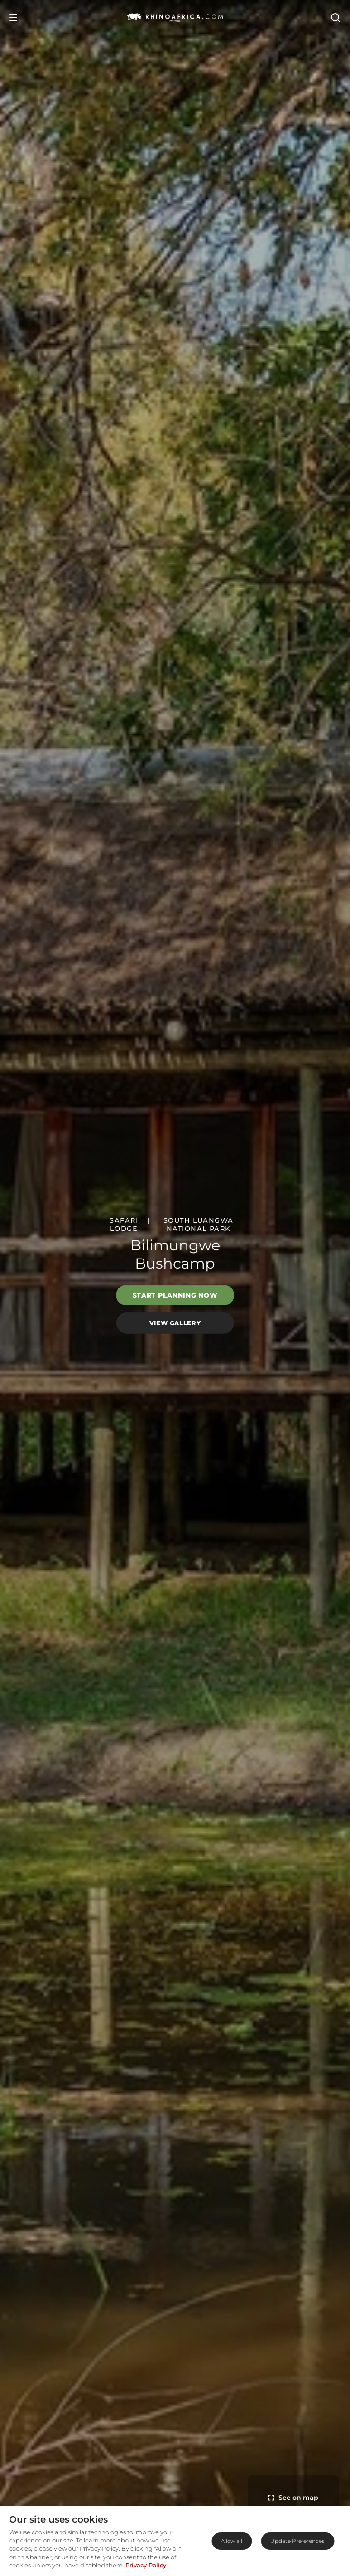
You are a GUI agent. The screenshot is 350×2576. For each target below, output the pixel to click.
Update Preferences (297, 2540)
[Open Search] (335, 17)
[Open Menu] (13, 17)
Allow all (231, 2540)
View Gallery (175, 1323)
